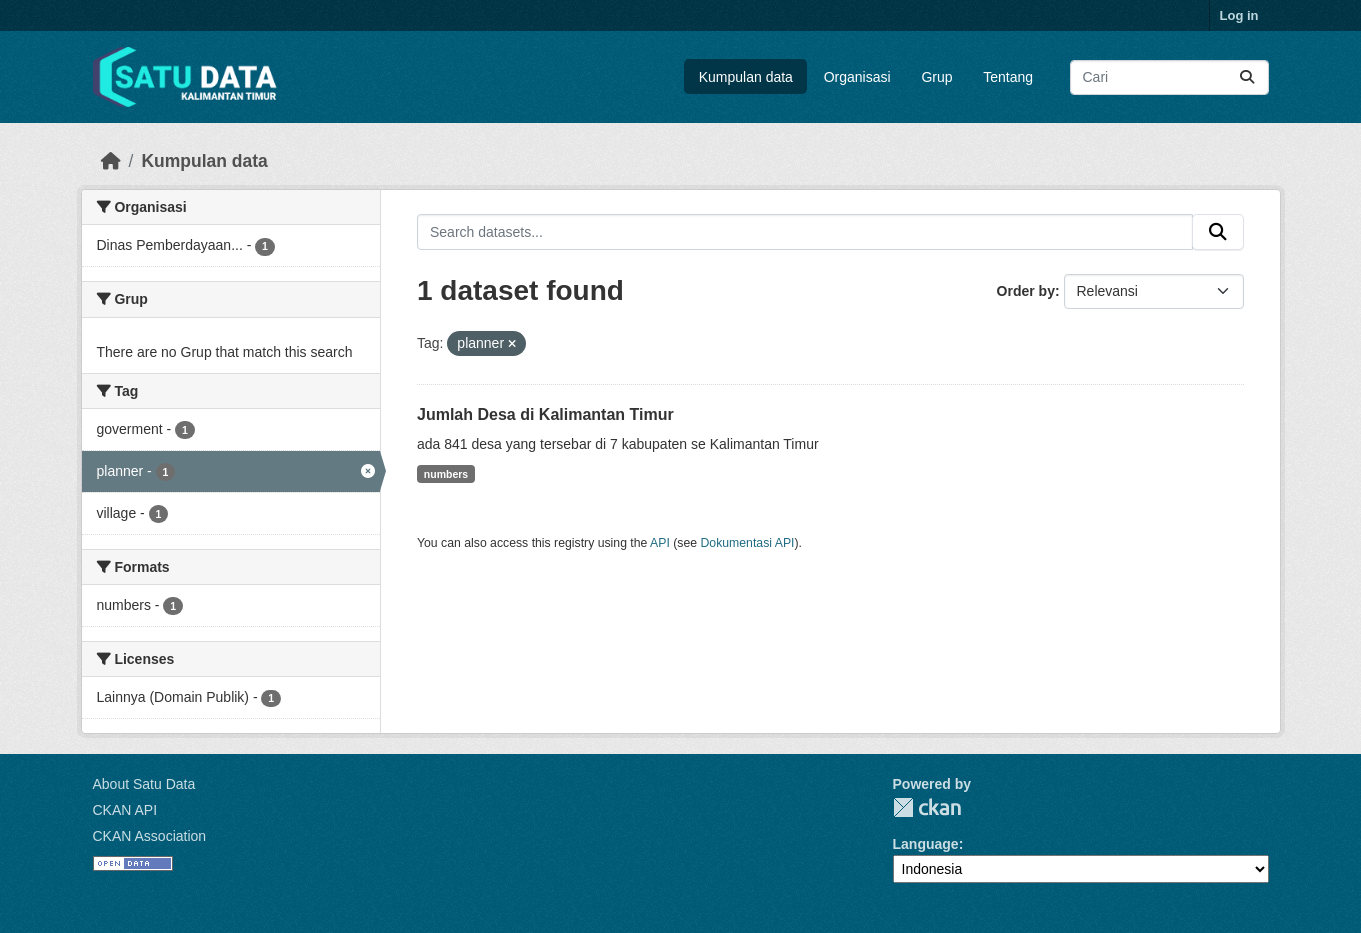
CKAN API (125, 810)
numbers (446, 474)
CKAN (927, 807)
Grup (936, 77)
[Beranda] (111, 161)
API (660, 543)
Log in (1239, 15)
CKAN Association (150, 836)
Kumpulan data (746, 77)
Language (926, 844)
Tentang (1008, 77)
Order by (1026, 291)
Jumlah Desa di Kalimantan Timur (545, 414)
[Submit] (1247, 77)
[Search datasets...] (1169, 77)
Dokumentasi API (748, 543)
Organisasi (857, 77)
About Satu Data (144, 784)
